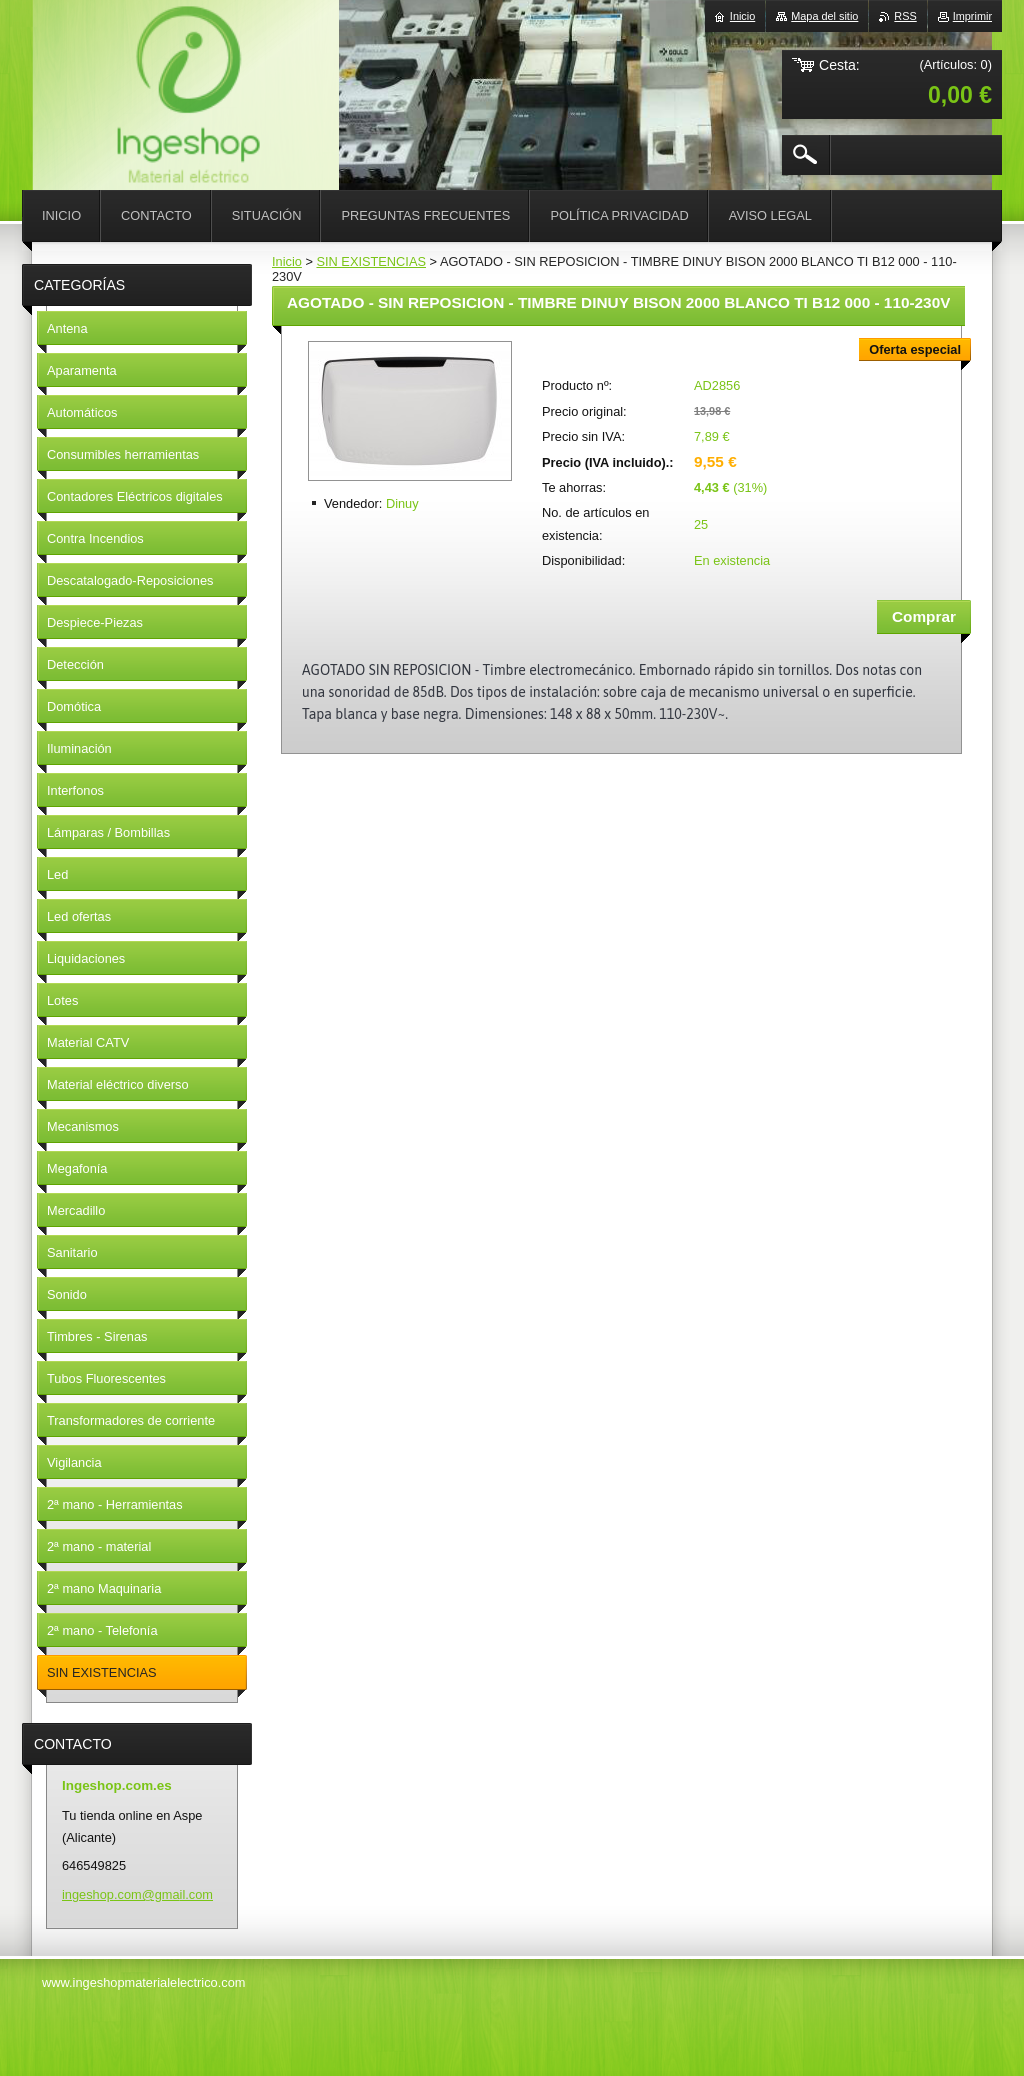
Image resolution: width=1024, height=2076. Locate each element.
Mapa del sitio (824, 16)
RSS (905, 16)
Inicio (287, 261)
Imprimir (972, 16)
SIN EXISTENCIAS (371, 261)
